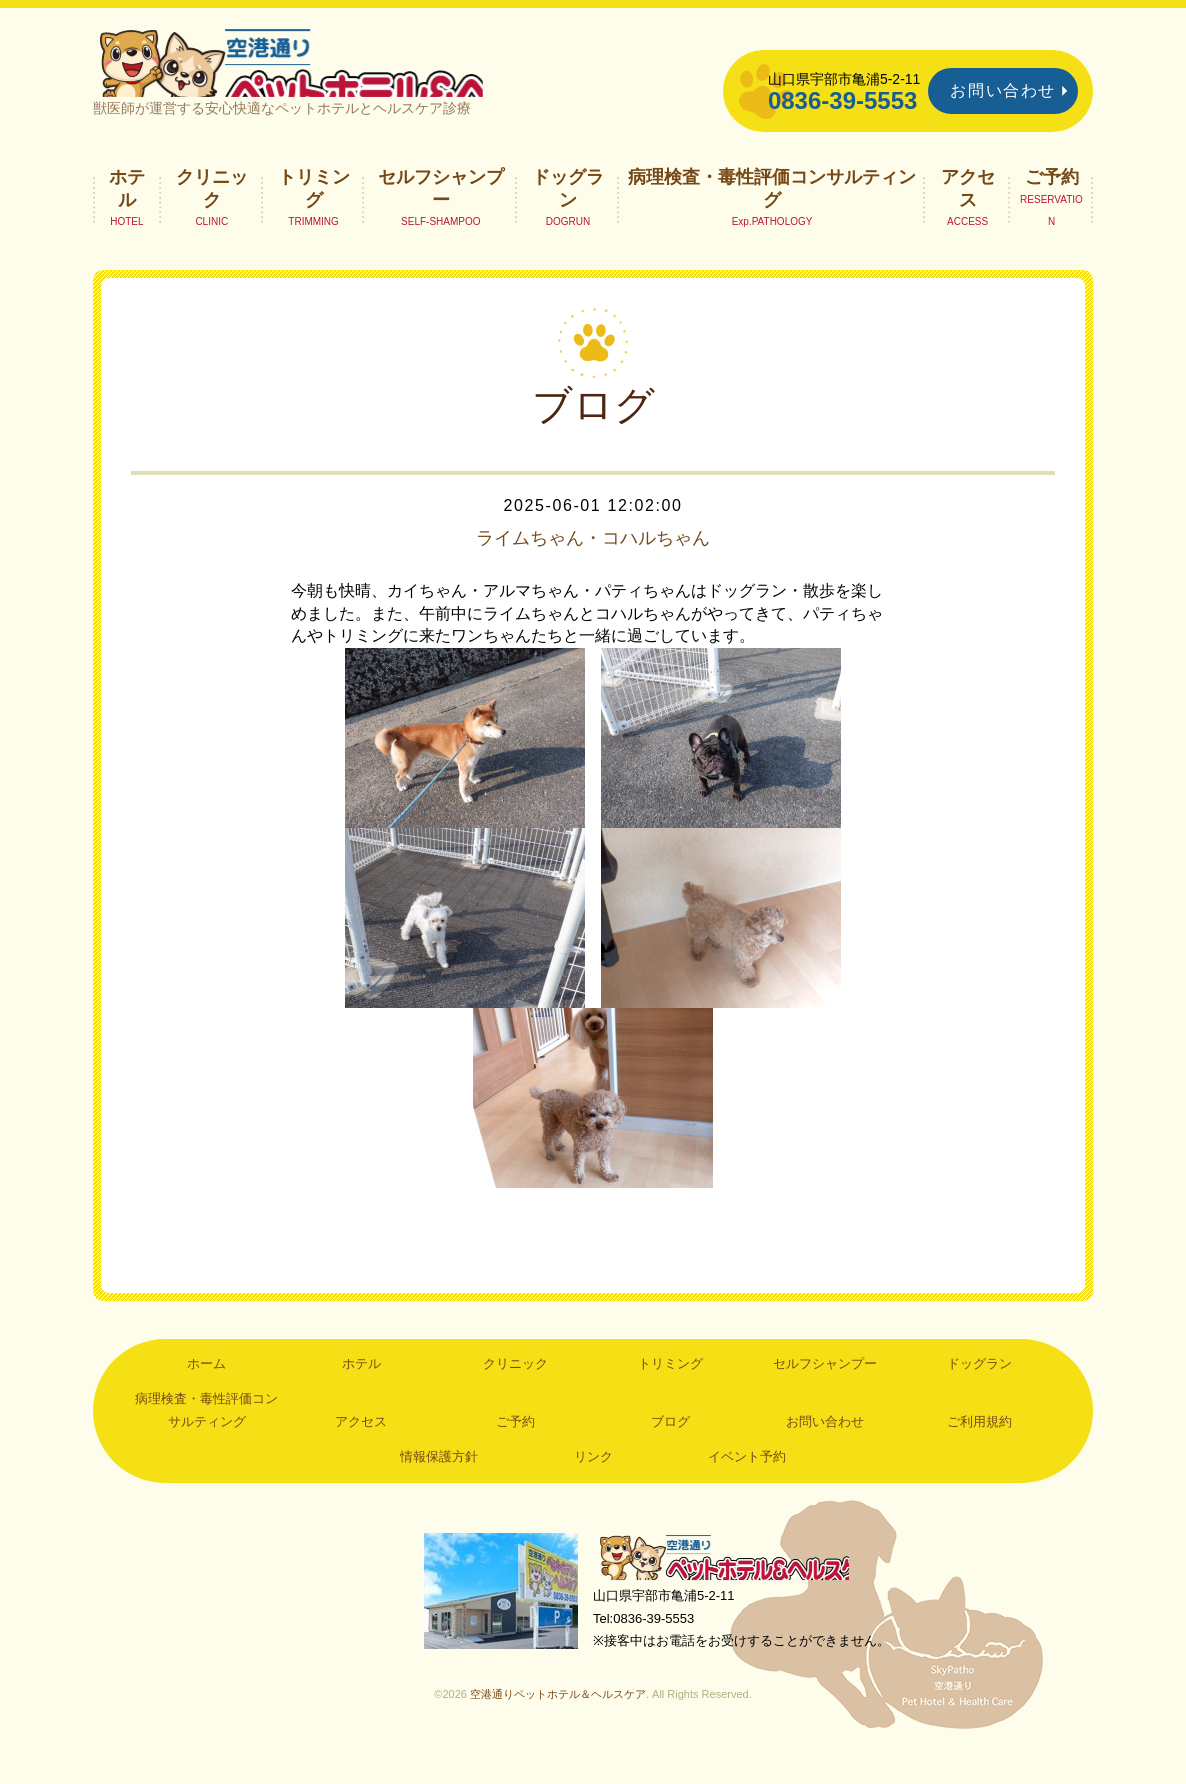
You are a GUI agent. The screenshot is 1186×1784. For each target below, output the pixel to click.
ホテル (127, 216)
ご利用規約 (979, 1449)
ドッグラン (568, 216)
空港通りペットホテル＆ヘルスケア (733, 1587)
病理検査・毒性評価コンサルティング (772, 216)
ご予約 (1052, 205)
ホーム (206, 1391)
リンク (593, 1484)
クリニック (212, 216)
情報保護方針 (439, 1484)
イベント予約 (747, 1484)
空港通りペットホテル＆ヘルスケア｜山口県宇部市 (359, 75)
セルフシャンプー (441, 216)
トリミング (314, 216)
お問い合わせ (1003, 90)
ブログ (670, 1449)
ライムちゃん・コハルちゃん (593, 566)
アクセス (968, 216)
